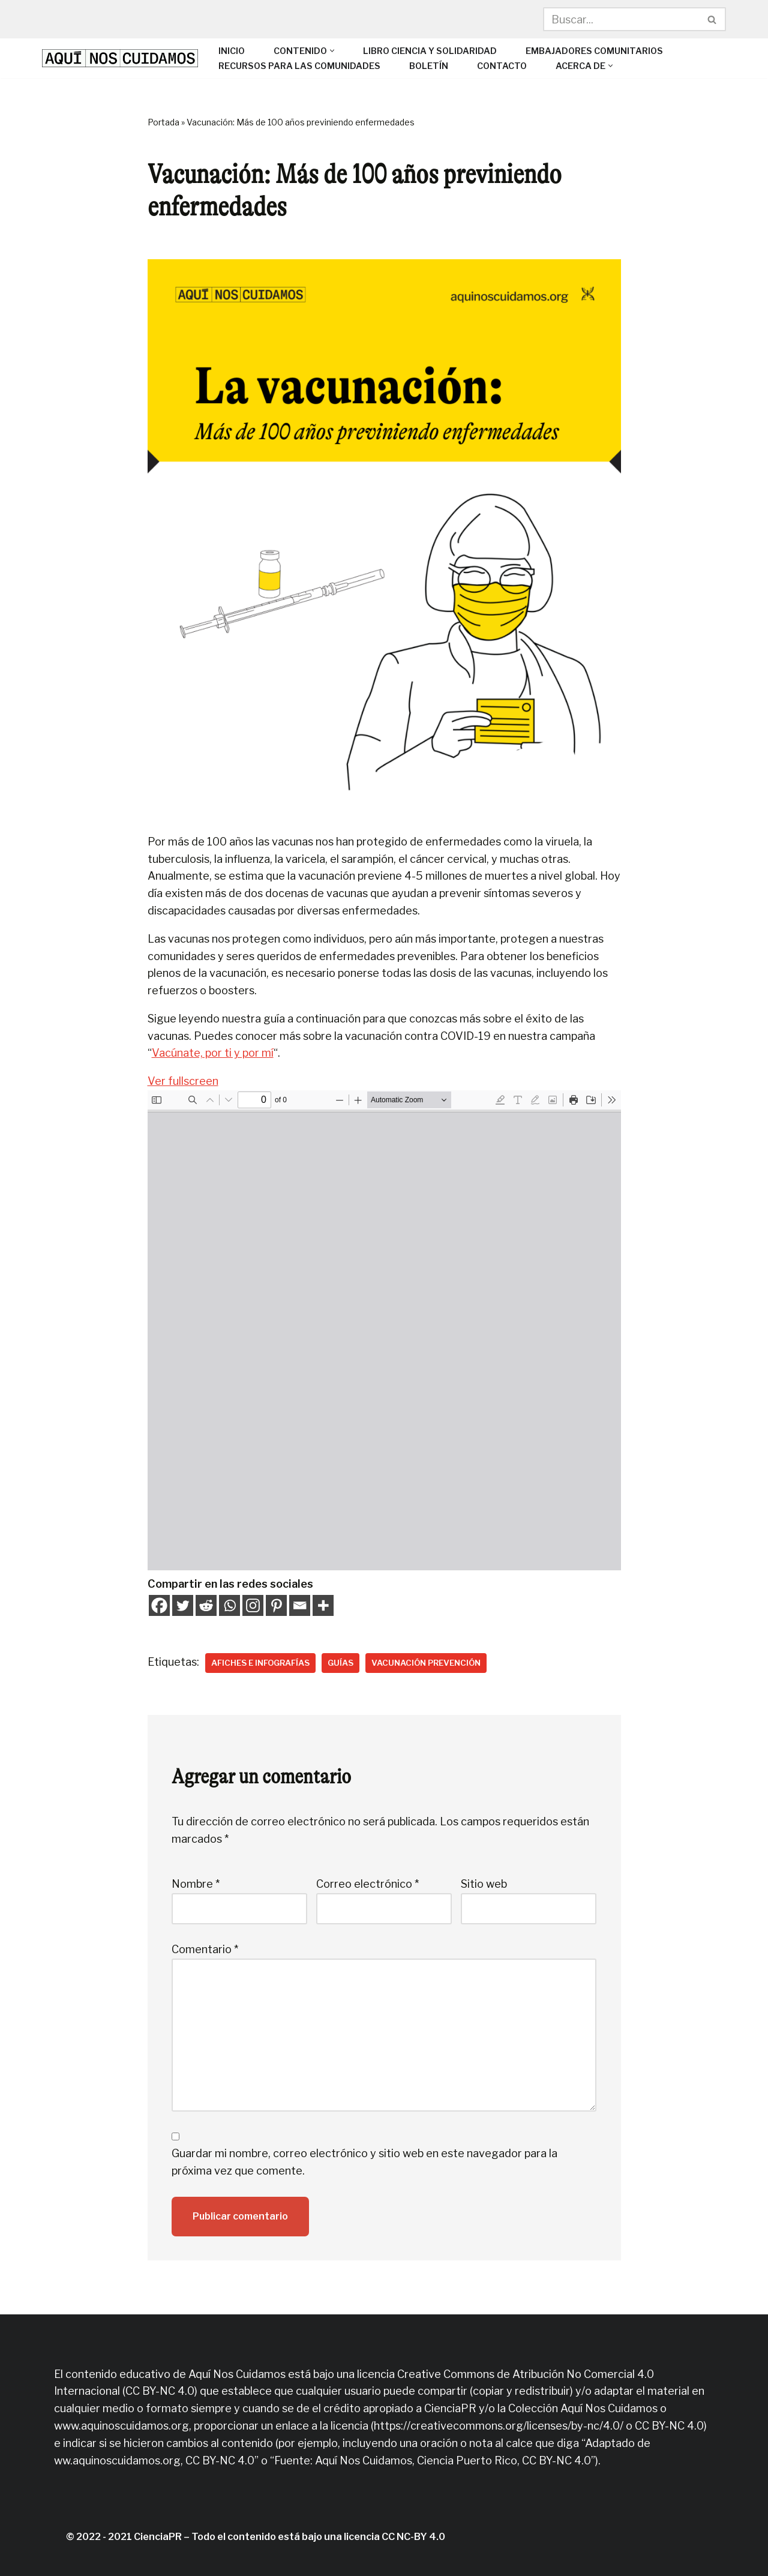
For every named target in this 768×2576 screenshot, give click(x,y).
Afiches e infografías (260, 1663)
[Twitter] (182, 1605)
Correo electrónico (367, 1884)
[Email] (299, 1605)
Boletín (428, 66)
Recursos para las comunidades (299, 66)
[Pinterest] (276, 1605)
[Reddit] (206, 1605)
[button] (332, 51)
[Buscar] (621, 19)
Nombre (196, 1884)
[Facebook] (159, 1605)
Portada (163, 122)
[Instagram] (252, 1605)
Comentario (205, 1949)
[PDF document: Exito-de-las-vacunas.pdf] (384, 1330)
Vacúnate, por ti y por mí (213, 1052)
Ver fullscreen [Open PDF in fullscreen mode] (183, 1081)
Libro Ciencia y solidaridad (430, 51)
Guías (340, 1663)
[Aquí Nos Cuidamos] (120, 58)
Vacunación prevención (426, 1663)
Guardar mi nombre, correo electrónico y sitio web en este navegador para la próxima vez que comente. (364, 2162)
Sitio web (484, 1884)
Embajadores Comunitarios (594, 51)
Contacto (502, 66)
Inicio (231, 51)
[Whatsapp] (229, 1605)
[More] (323, 1605)
